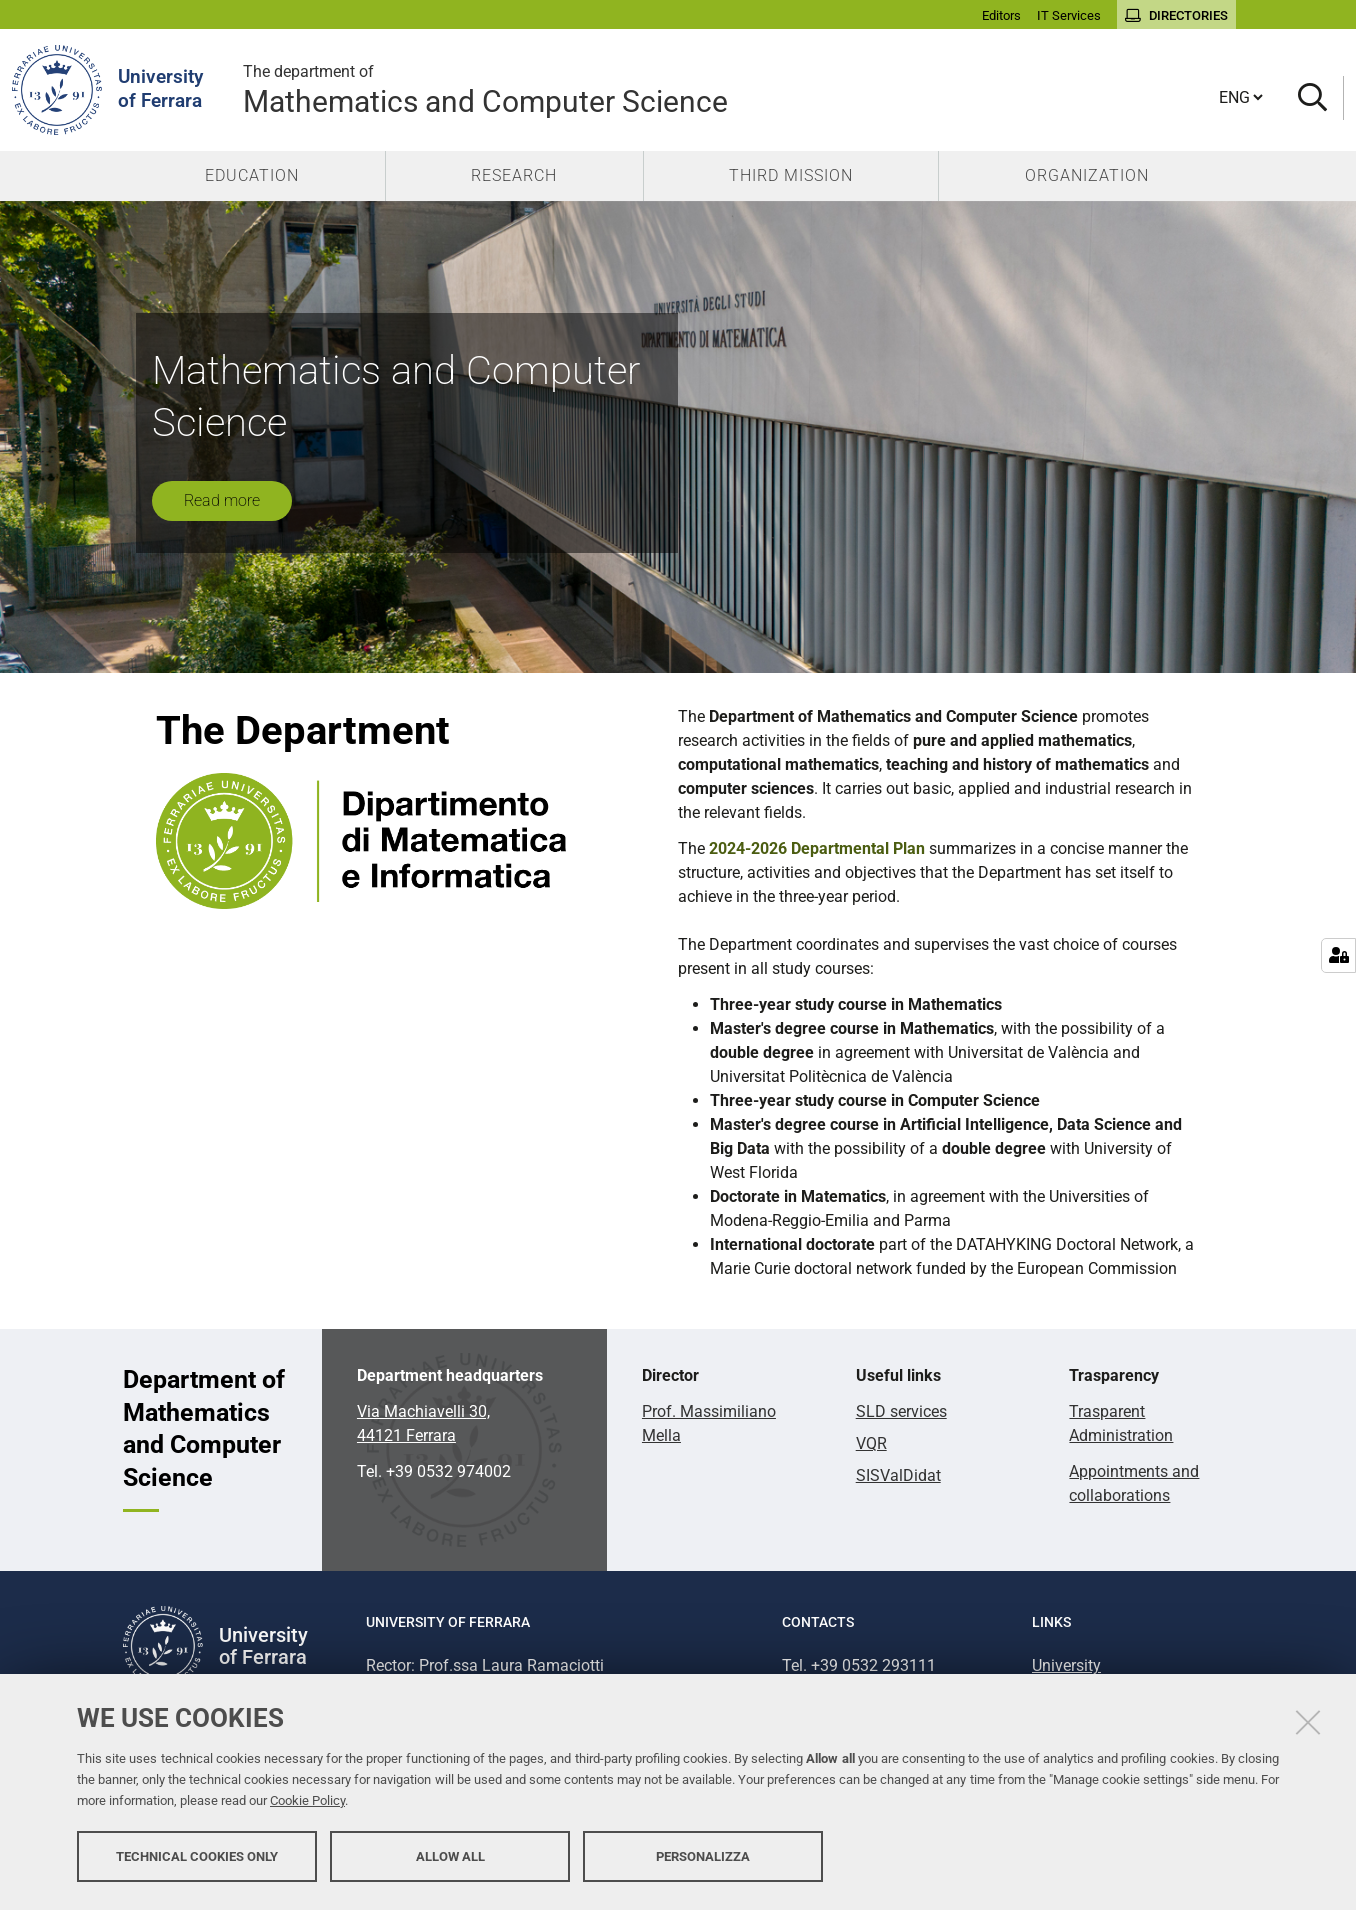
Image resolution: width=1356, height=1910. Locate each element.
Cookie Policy (307, 1802)
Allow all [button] (450, 1857)
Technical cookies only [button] (197, 1857)
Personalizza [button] (703, 1857)
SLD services (901, 1411)
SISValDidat (898, 1475)
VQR (871, 1443)
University (1066, 1665)
